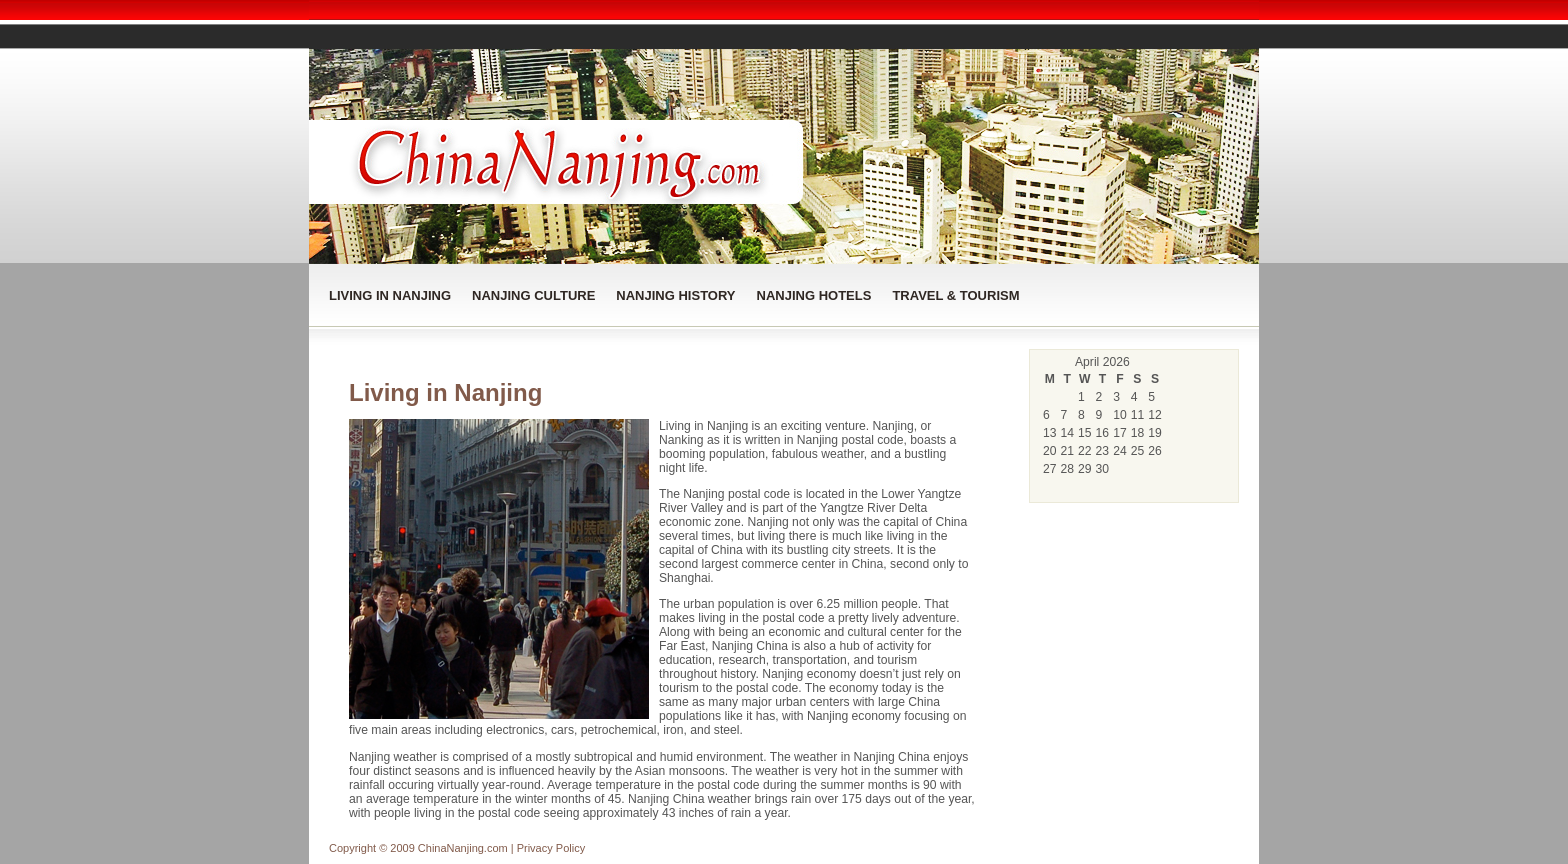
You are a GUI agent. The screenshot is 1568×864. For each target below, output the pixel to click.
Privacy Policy (551, 848)
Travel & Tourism (955, 295)
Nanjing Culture (533, 295)
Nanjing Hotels (814, 295)
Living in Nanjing (390, 295)
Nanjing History (675, 295)
